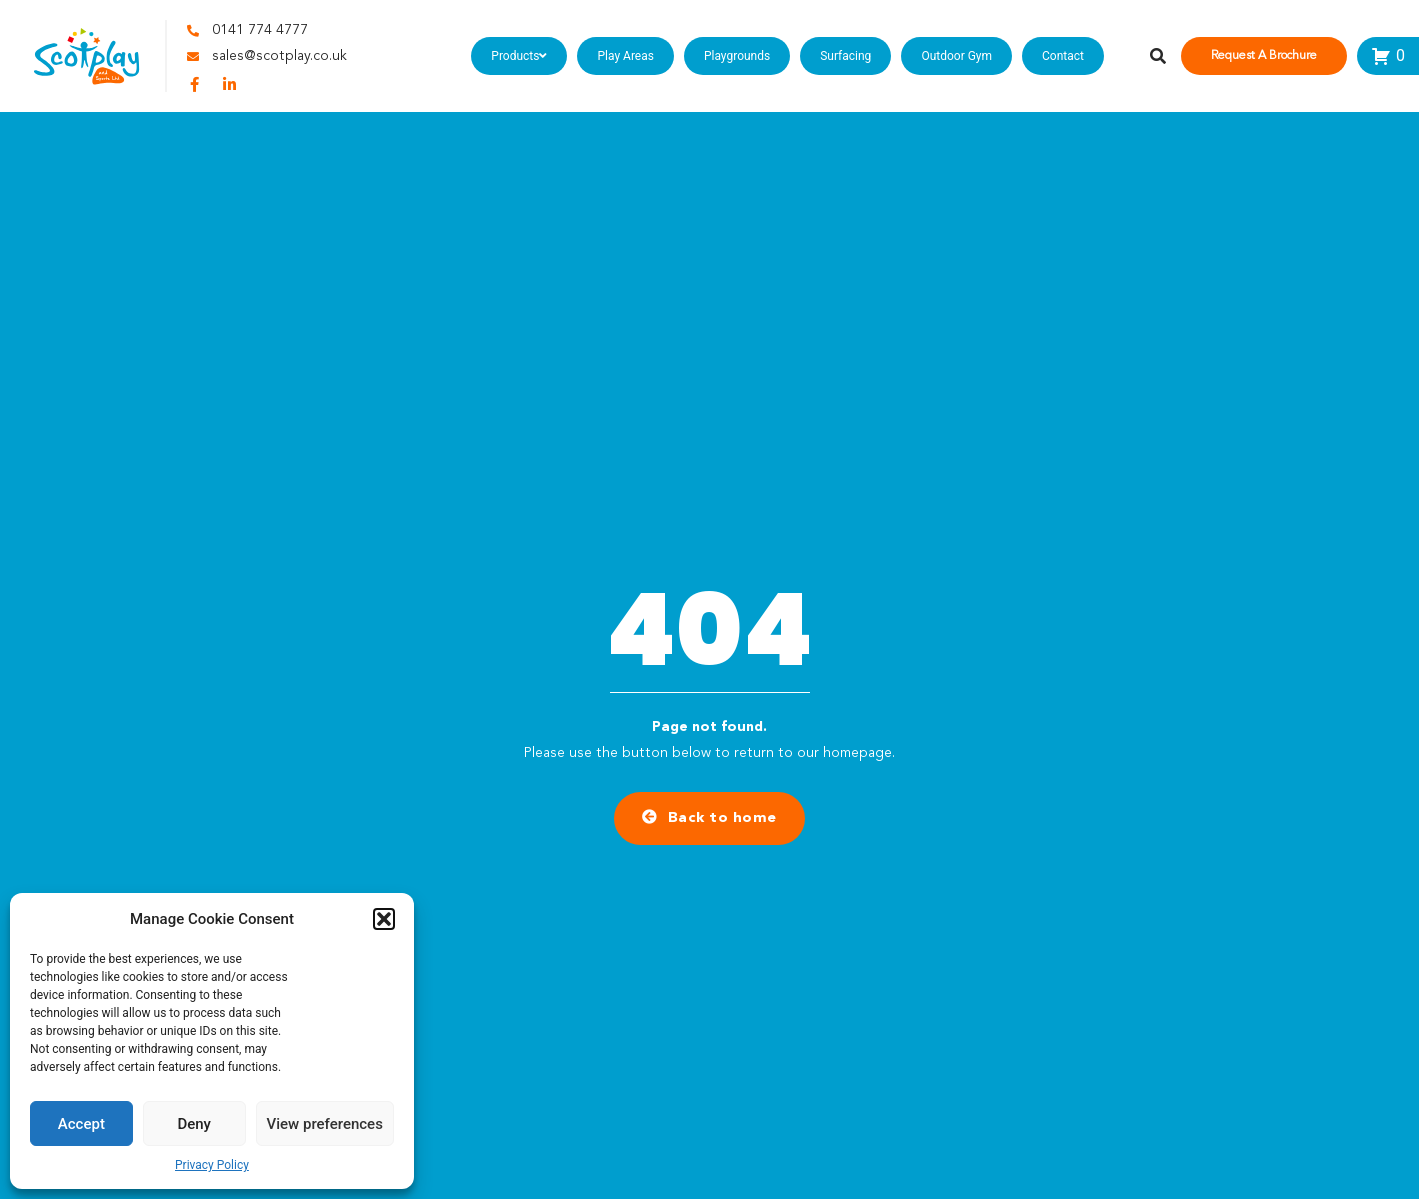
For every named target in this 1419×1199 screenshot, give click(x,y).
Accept (81, 1124)
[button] (384, 919)
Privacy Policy (212, 1165)
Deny (194, 1124)
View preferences (325, 1124)
